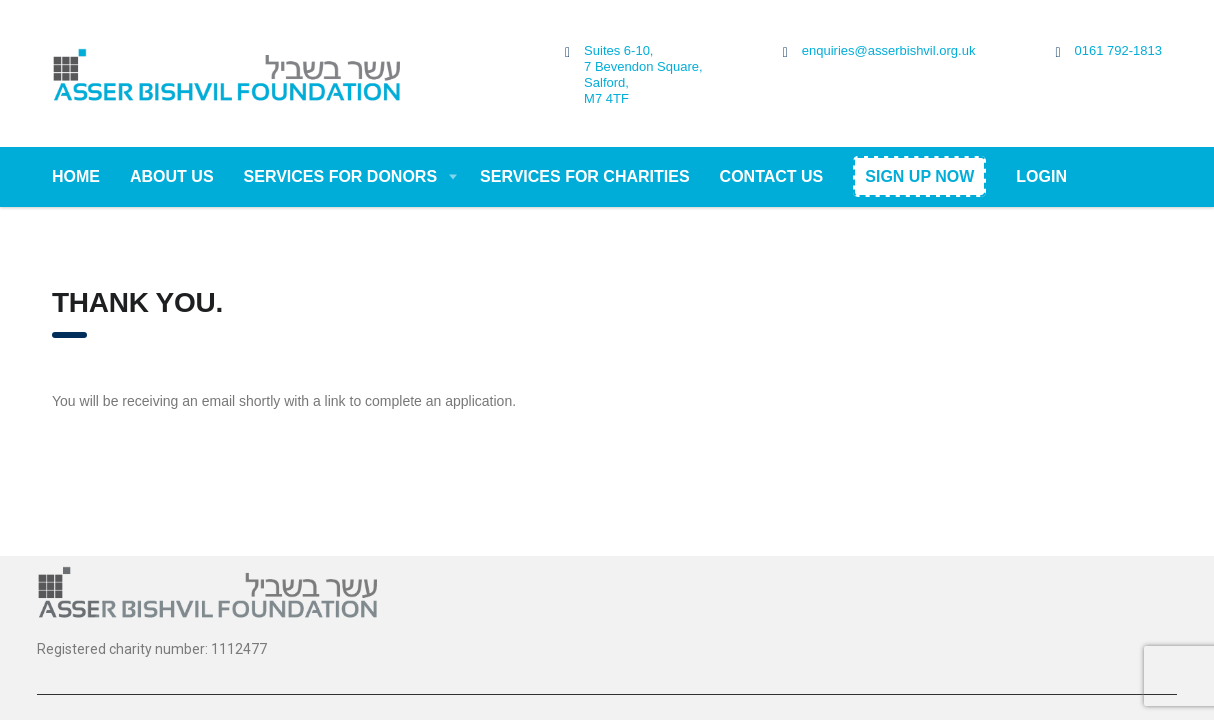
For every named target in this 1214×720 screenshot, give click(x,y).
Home (76, 176)
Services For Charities (585, 176)
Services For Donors (341, 176)
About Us (172, 176)
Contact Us (772, 176)
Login (1041, 176)
